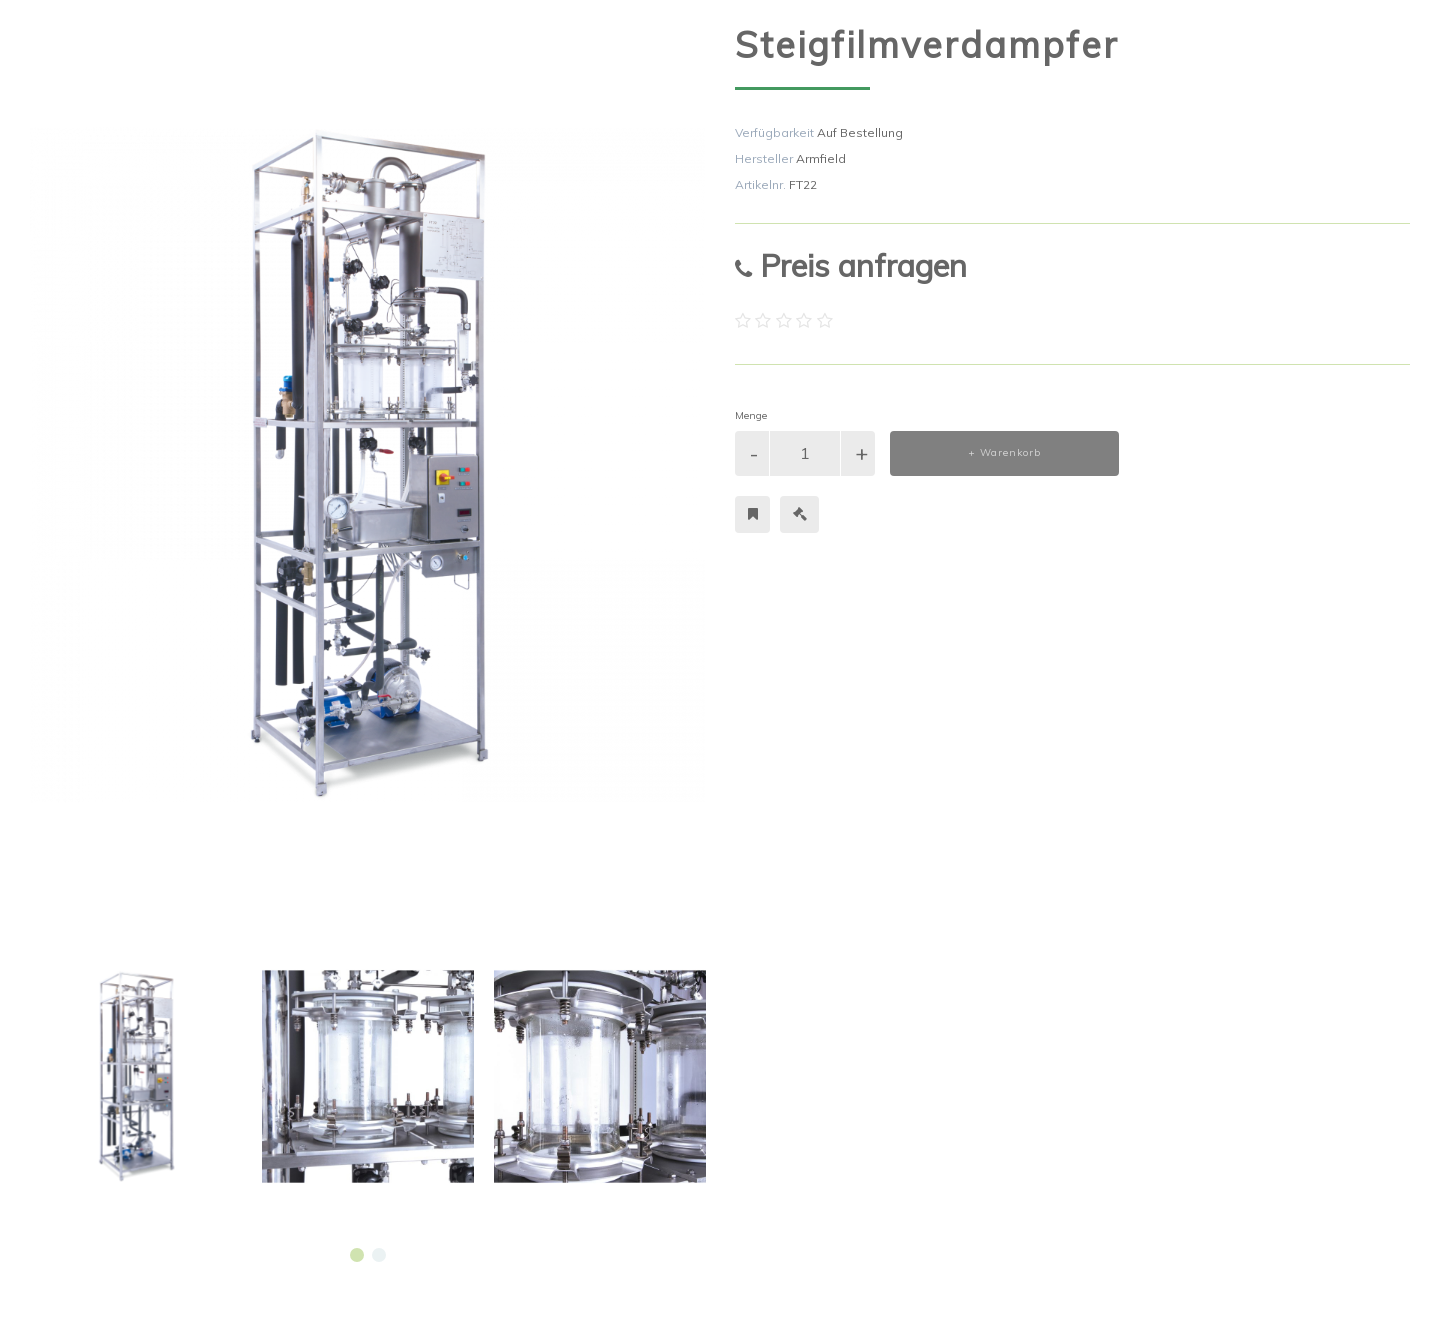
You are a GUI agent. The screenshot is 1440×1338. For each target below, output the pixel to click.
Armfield (821, 158)
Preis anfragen (851, 265)
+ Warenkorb (1004, 452)
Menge (751, 415)
